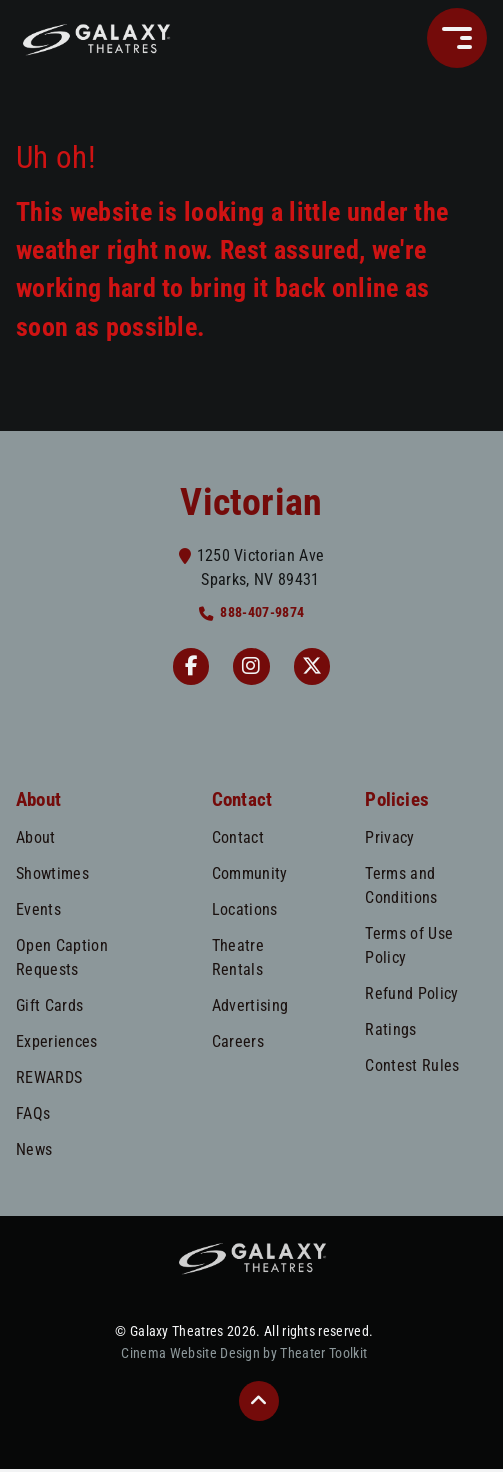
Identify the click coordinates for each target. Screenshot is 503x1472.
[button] (457, 38)
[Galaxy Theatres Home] (96, 38)
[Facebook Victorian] (188, 668)
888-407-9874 (262, 612)
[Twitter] (316, 668)
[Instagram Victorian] (252, 668)
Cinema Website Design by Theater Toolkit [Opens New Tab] (244, 1357)
